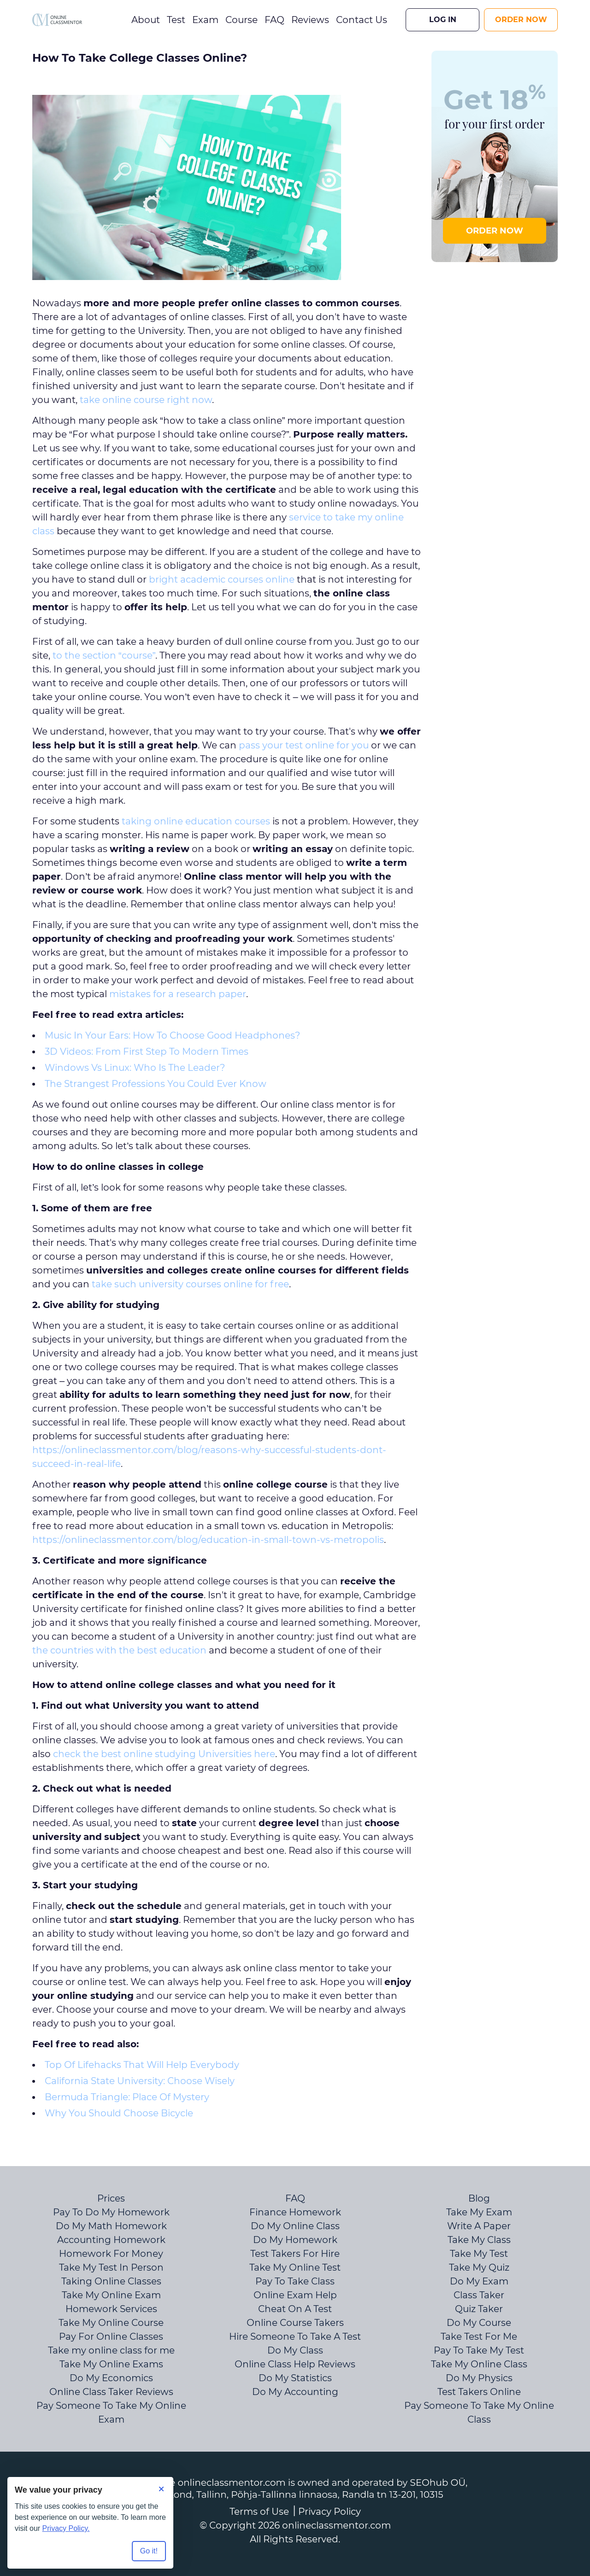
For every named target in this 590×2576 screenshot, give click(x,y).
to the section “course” (104, 655)
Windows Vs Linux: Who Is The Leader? (135, 1067)
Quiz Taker (479, 2308)
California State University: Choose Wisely (140, 2080)
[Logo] (57, 19)
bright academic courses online (222, 579)
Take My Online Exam (111, 2295)
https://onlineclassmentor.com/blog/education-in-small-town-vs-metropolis (208, 1539)
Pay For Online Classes (111, 2336)
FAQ (274, 19)
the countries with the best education (119, 1650)
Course (241, 19)
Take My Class (479, 2239)
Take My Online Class (479, 2364)
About (145, 19)
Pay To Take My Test (479, 2350)
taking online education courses (196, 821)
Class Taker (479, 2295)
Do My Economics (111, 2377)
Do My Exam (479, 2281)
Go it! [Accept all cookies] (149, 2551)
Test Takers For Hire (295, 2253)
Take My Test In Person (111, 2267)
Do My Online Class (295, 2225)
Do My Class (295, 2350)
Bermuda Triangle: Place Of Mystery (127, 2097)
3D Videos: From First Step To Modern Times (146, 1051)
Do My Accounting (295, 2391)
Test (176, 19)
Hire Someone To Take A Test (295, 2336)
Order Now (521, 19)
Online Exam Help (295, 2295)
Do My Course (479, 2322)
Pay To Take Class (295, 2281)
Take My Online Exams (111, 2364)
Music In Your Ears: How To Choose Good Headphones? (172, 1035)
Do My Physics (479, 2377)
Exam (205, 19)
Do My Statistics (295, 2377)
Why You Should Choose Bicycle (119, 2113)
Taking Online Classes (111, 2281)
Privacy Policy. (66, 2528)
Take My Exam (479, 2212)
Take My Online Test (295, 2267)
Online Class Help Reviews (295, 2364)
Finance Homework (295, 2212)
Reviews (310, 19)
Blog (479, 2198)
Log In (442, 19)
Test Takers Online (479, 2391)
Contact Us (361, 19)
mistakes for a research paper (177, 993)
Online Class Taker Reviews (111, 2391)
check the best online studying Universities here (164, 1753)
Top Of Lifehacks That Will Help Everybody (142, 2064)
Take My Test (479, 2253)
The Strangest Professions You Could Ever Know (155, 1083)
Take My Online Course (111, 2322)
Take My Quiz (479, 2267)
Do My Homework (295, 2239)
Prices (111, 2198)
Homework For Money (111, 2253)
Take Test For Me (479, 2336)
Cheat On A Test (295, 2308)
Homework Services (111, 2308)
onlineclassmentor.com (336, 2525)
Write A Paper (479, 2225)
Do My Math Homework (111, 2225)
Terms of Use (259, 2511)
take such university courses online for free (190, 1284)
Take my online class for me (111, 2350)
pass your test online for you (304, 745)
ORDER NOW (494, 231)
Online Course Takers (295, 2322)
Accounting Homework (111, 2239)
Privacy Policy (329, 2511)
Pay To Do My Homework (111, 2212)
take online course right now (146, 399)
